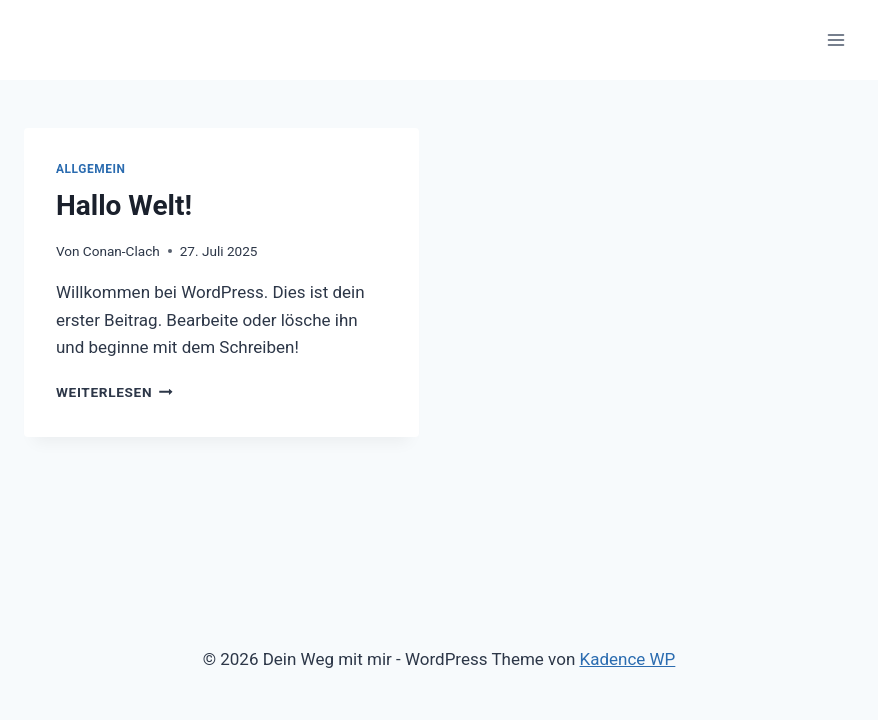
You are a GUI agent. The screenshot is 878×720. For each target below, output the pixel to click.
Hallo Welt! (124, 205)
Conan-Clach (121, 251)
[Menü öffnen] (835, 39)
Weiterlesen (114, 392)
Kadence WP (628, 659)
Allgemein (91, 169)
